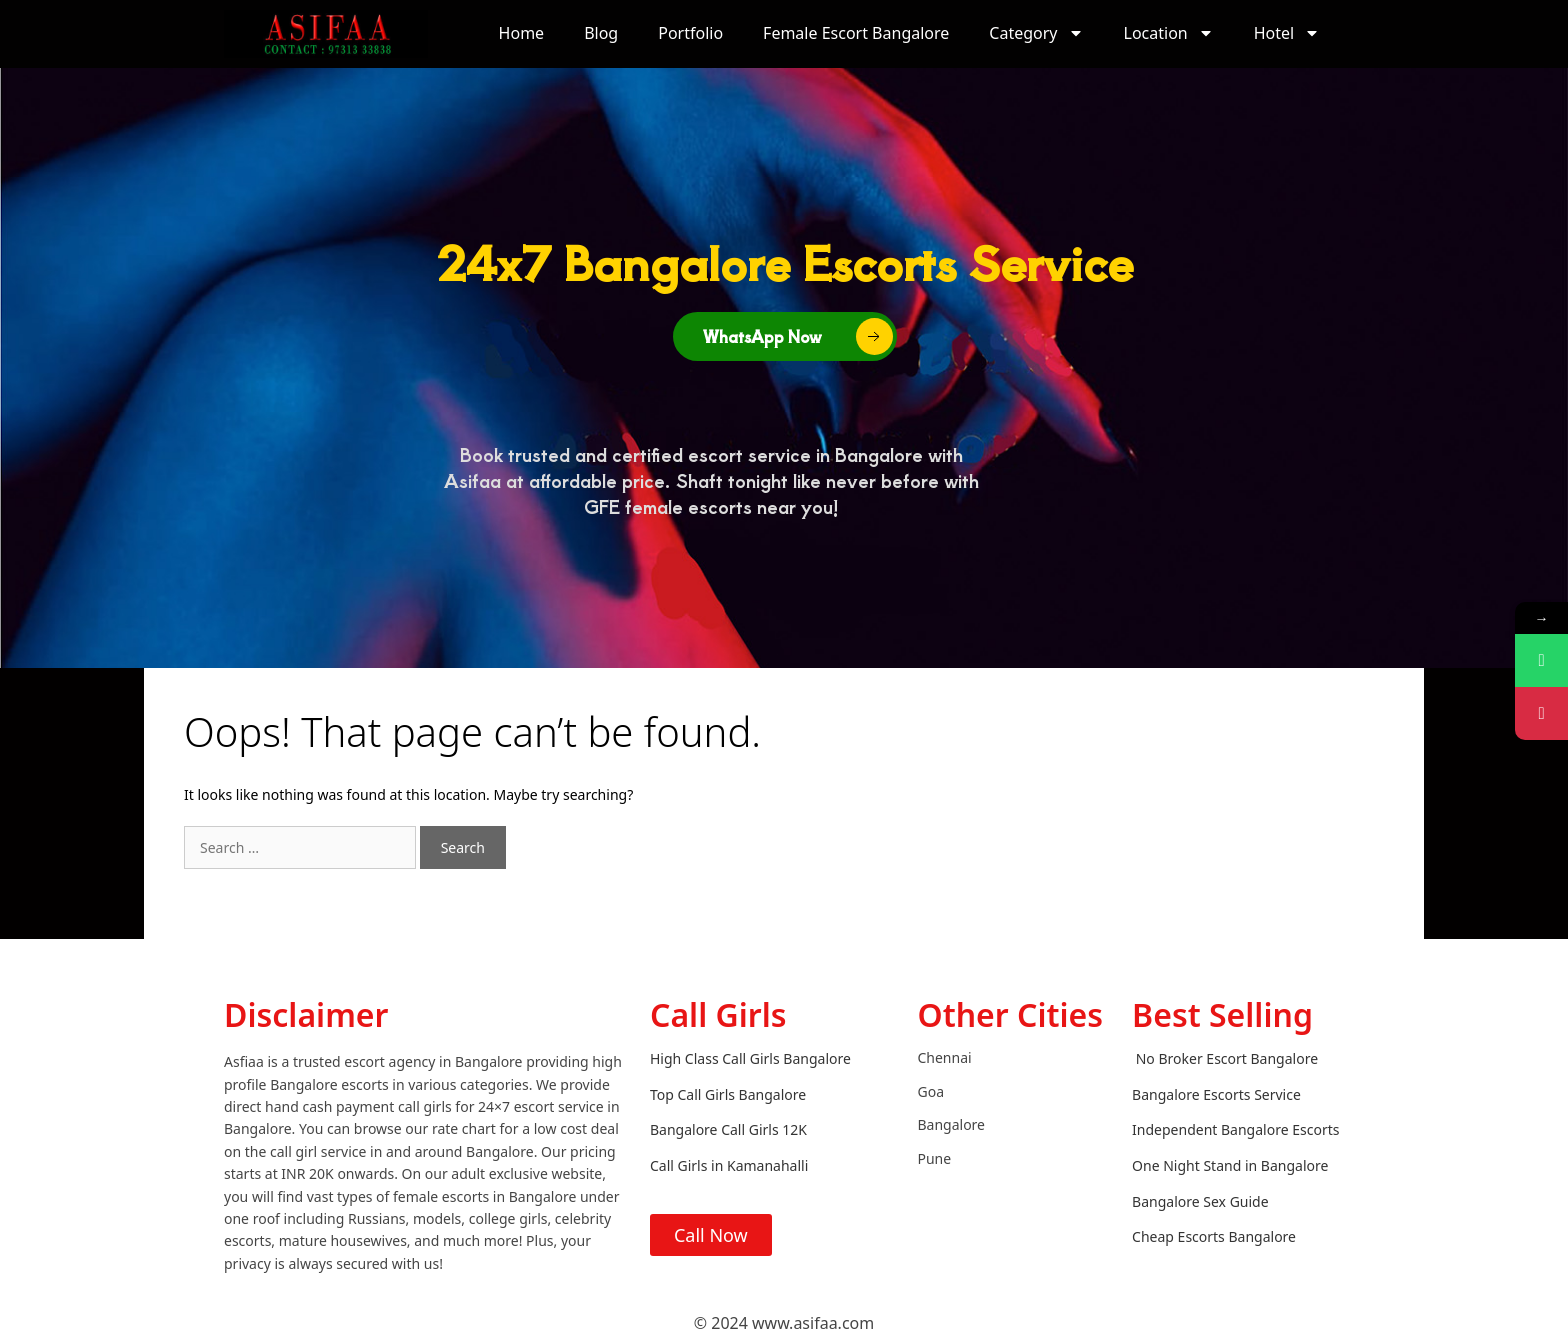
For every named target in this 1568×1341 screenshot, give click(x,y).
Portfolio (690, 33)
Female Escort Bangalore (856, 33)
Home (522, 33)
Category (1036, 33)
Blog (601, 33)
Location (1169, 33)
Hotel (1287, 33)
